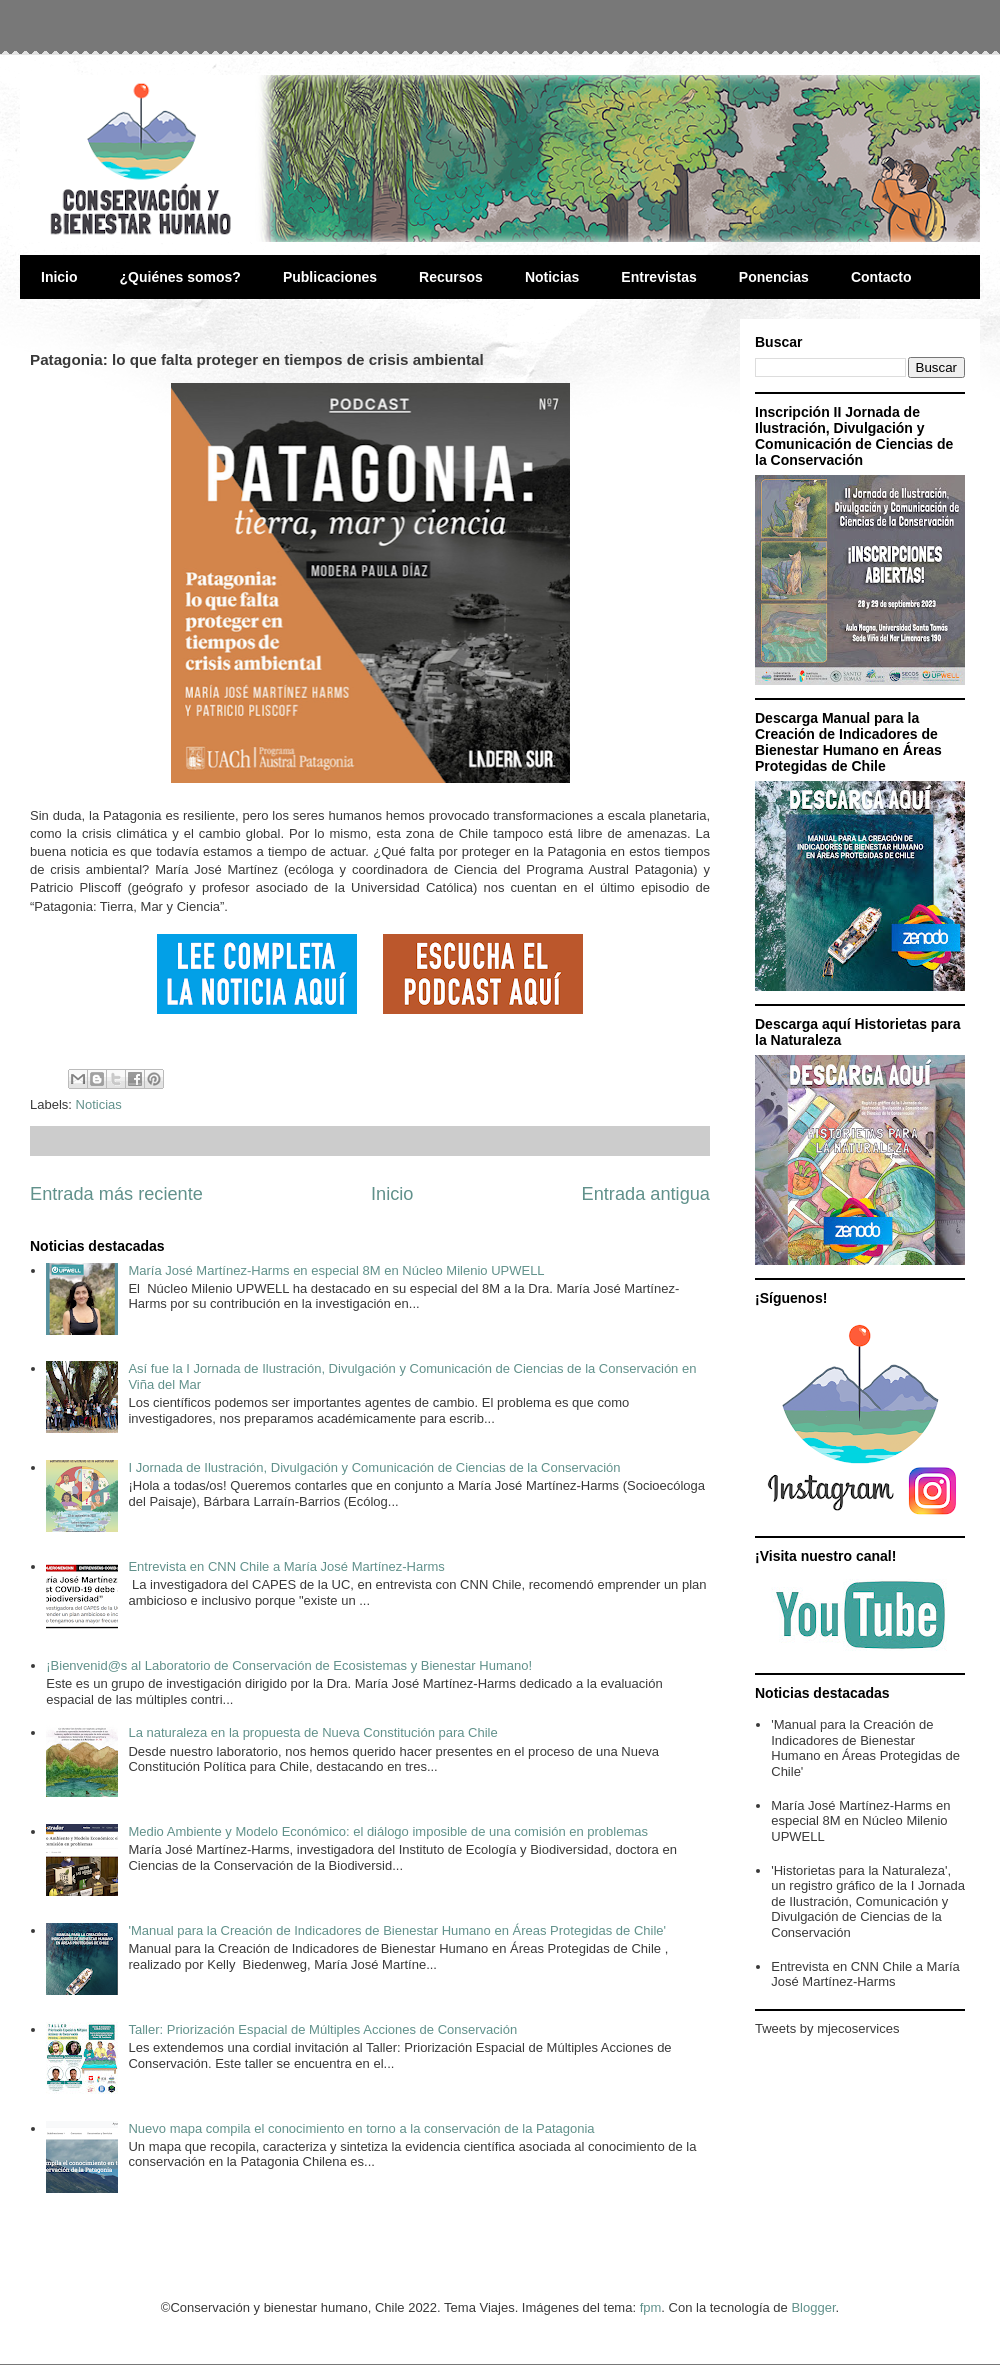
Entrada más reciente (116, 1194)
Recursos (451, 277)
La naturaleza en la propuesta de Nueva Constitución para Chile (312, 1732)
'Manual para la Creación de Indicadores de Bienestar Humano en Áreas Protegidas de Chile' (397, 1930)
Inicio (59, 277)
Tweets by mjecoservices (827, 2028)
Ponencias (774, 277)
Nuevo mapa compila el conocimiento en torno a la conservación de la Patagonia (361, 2128)
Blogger (813, 2307)
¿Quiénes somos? (180, 277)
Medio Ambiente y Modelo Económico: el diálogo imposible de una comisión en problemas (388, 1831)
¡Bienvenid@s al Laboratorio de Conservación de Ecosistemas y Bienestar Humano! (289, 1665)
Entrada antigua (646, 1194)
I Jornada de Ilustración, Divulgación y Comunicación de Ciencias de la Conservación (374, 1467)
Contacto (881, 277)
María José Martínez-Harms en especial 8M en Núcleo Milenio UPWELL (336, 1270)
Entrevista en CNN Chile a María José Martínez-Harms (286, 1566)
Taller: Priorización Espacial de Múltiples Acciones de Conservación (322, 2029)
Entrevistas (658, 277)
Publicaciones (330, 277)
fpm (651, 2307)
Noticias (552, 277)
